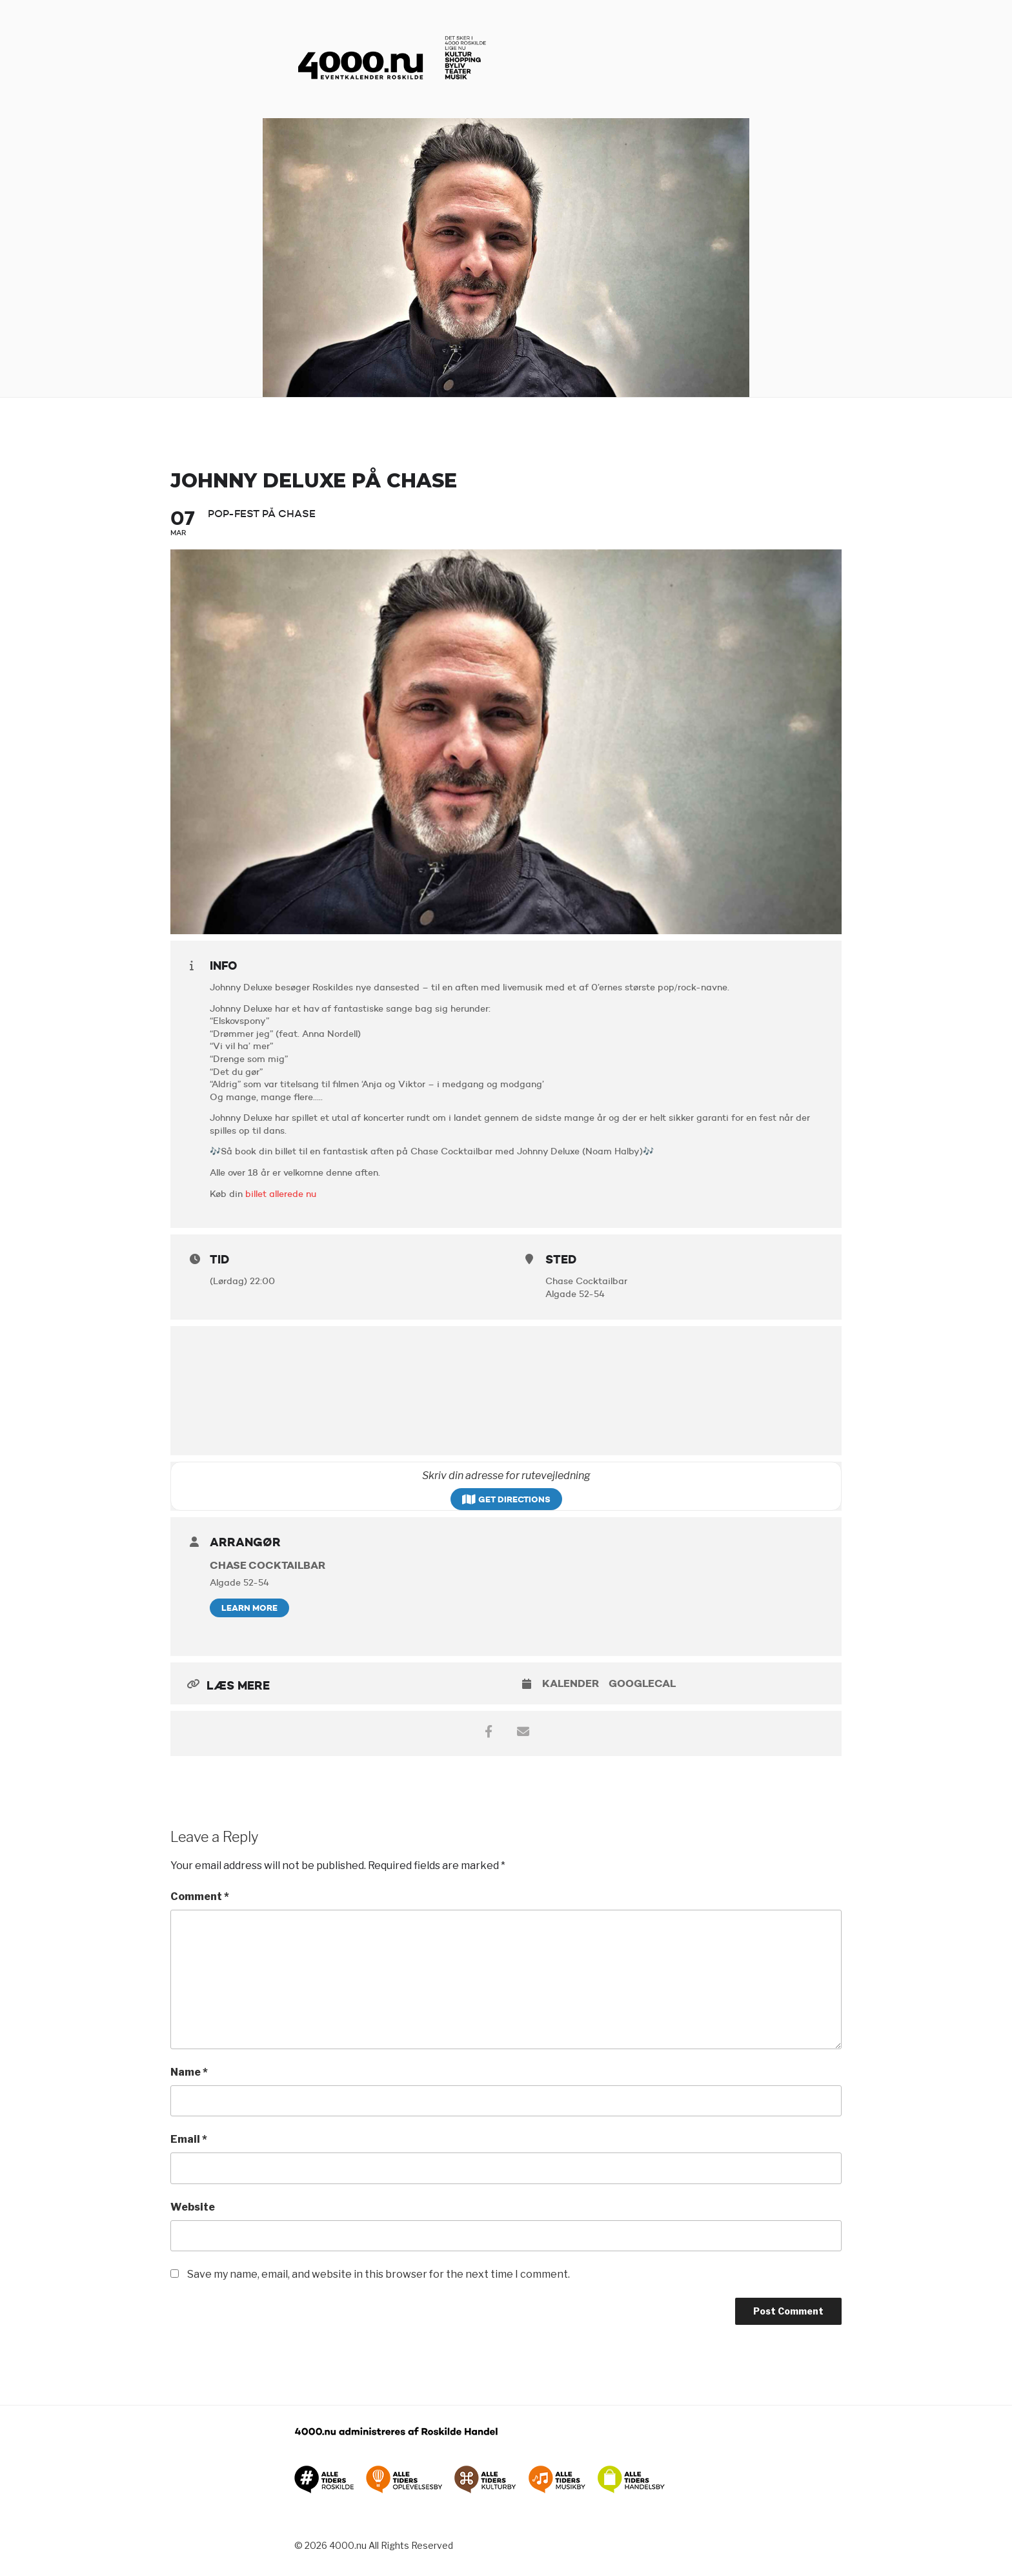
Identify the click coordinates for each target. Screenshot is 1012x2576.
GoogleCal (642, 1683)
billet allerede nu (280, 1194)
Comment (199, 1896)
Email (188, 2139)
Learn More (249, 1607)
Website (192, 2207)
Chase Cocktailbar (267, 1565)
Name (189, 2072)
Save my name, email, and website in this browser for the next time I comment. (378, 2274)
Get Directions (506, 1499)
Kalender (570, 1683)
